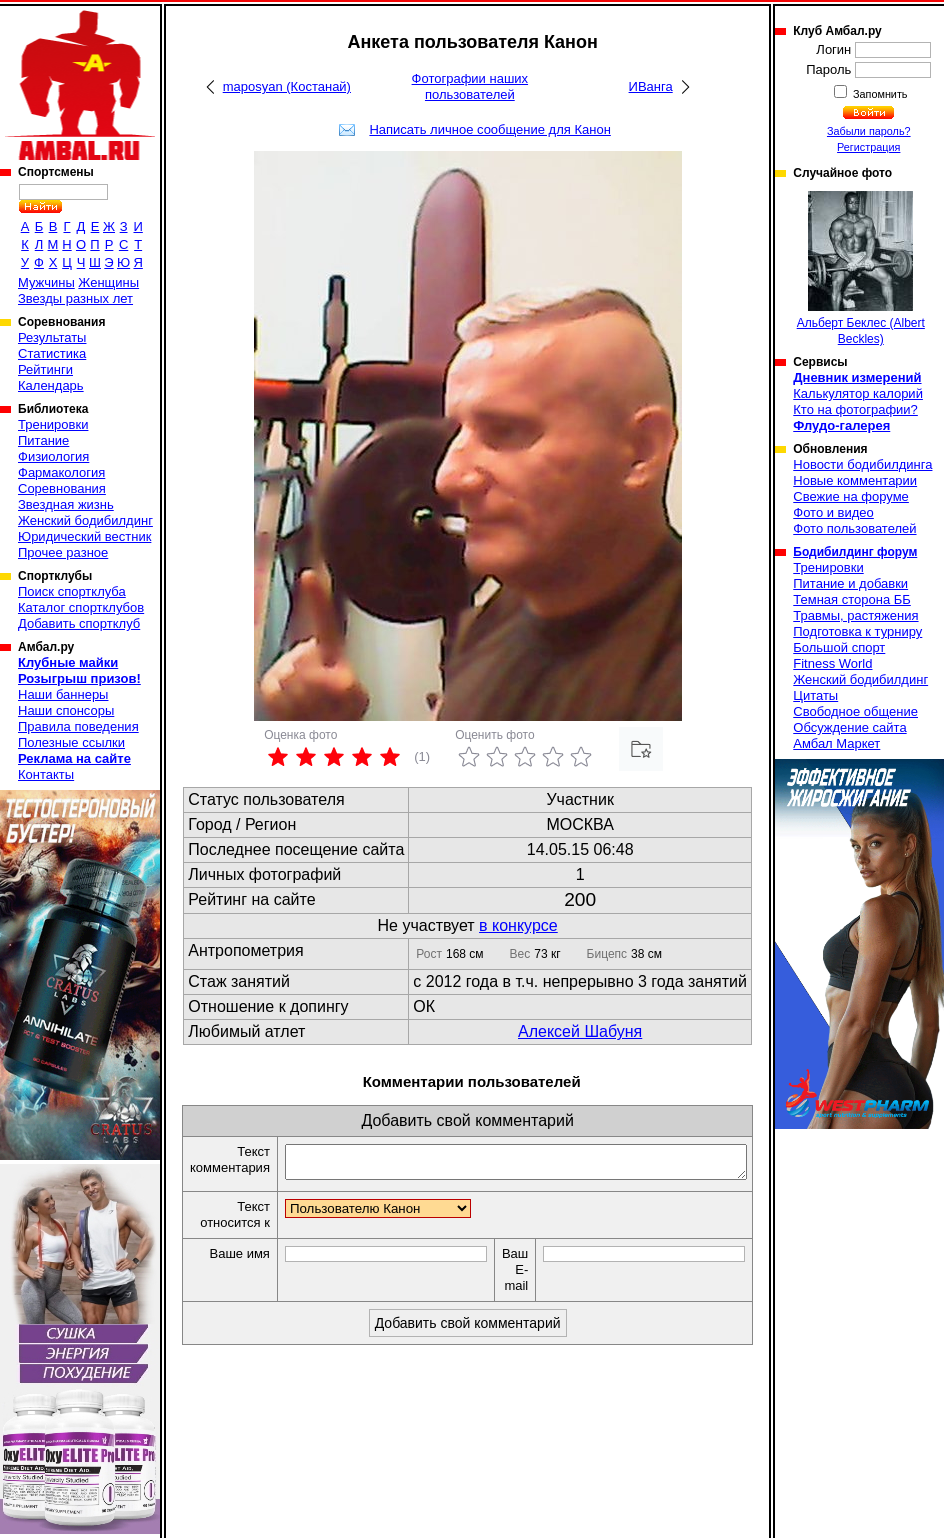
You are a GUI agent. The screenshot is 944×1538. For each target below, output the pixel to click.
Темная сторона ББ (852, 599)
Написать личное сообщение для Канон (489, 129)
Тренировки (53, 424)
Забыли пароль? (869, 131)
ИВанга (651, 86)
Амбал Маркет (836, 743)
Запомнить (879, 94)
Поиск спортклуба (72, 591)
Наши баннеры (63, 694)
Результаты (52, 337)
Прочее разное (63, 552)
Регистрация (868, 147)
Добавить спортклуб (79, 623)
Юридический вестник (84, 536)
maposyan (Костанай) (287, 86)
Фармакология (61, 472)
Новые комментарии (855, 480)
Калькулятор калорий (858, 393)
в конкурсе (518, 925)
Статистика (52, 353)
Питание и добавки (850, 583)
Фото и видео (833, 512)
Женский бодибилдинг (85, 520)
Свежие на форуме (851, 496)
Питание (43, 440)
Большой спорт (839, 647)
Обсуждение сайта (849, 727)
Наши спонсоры (66, 710)
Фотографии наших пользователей (470, 86)
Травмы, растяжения (855, 615)
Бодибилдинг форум (855, 552)
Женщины (108, 282)
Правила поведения (78, 726)
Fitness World (832, 663)
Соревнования (62, 488)
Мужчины (46, 282)
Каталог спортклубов (81, 607)
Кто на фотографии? (855, 409)
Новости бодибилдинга (862, 464)
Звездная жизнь (66, 504)
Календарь (51, 385)
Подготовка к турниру (857, 631)
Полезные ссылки (71, 742)
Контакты (46, 774)
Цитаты (815, 695)
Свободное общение (855, 711)
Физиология (53, 456)
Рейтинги (45, 369)
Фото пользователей (854, 528)
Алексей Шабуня (580, 1031)
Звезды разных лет (75, 298)
